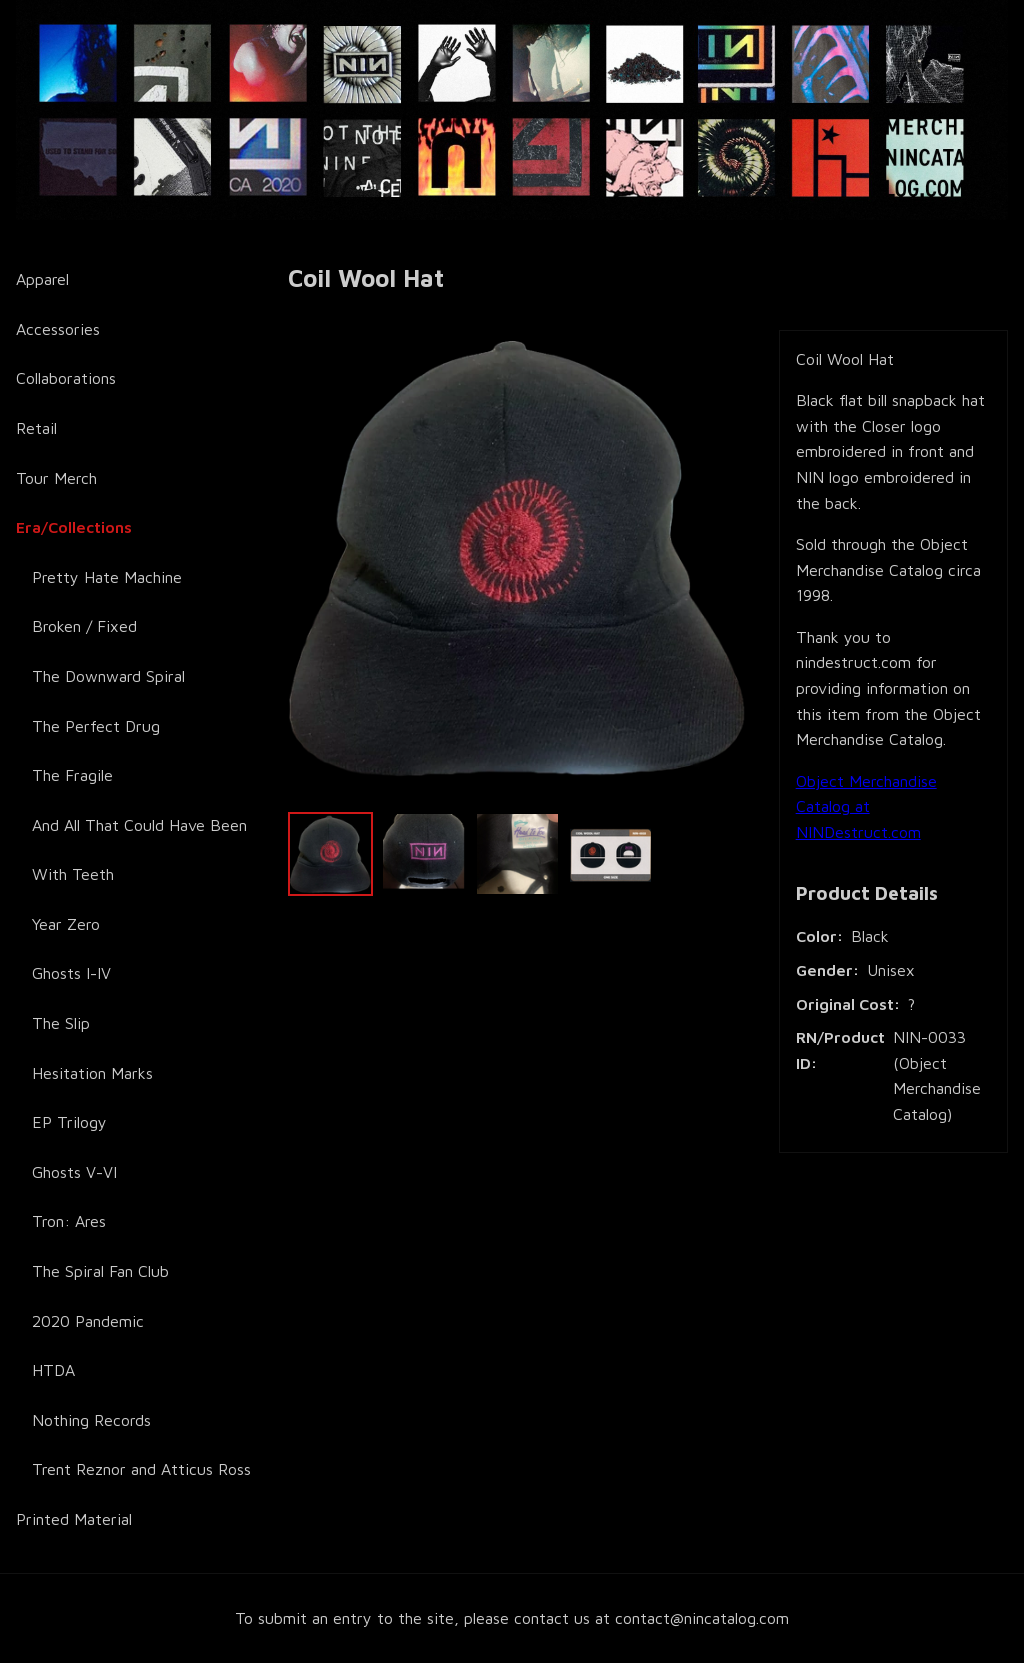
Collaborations (66, 378)
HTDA (53, 1370)
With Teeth (73, 874)
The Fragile (72, 775)
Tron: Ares (69, 1221)
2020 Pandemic (88, 1321)
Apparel (42, 279)
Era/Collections (74, 527)
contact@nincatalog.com (702, 1618)
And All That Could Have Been (139, 825)
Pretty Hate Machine (107, 577)
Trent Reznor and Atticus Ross (141, 1469)
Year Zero (66, 924)
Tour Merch (56, 478)
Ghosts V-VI (74, 1172)
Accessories (58, 329)
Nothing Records (91, 1420)
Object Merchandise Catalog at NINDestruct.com (866, 806)
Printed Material (74, 1519)
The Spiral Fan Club (100, 1271)
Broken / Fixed (84, 626)
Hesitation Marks (92, 1073)
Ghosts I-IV (71, 973)
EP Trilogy (69, 1122)
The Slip (61, 1023)
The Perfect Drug (96, 726)
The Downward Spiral (108, 676)
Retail (36, 428)
